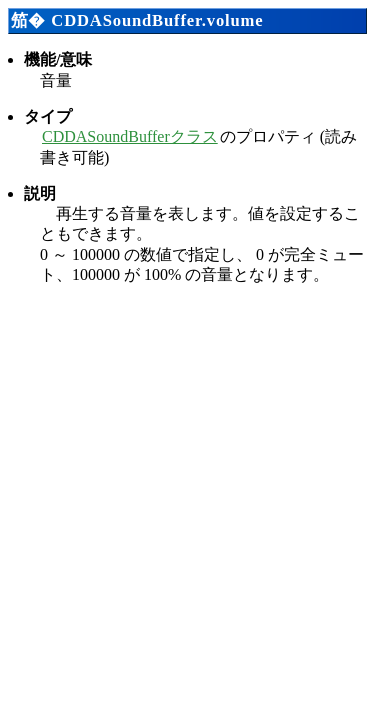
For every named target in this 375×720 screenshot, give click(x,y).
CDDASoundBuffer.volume (157, 20)
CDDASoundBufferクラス (130, 136)
